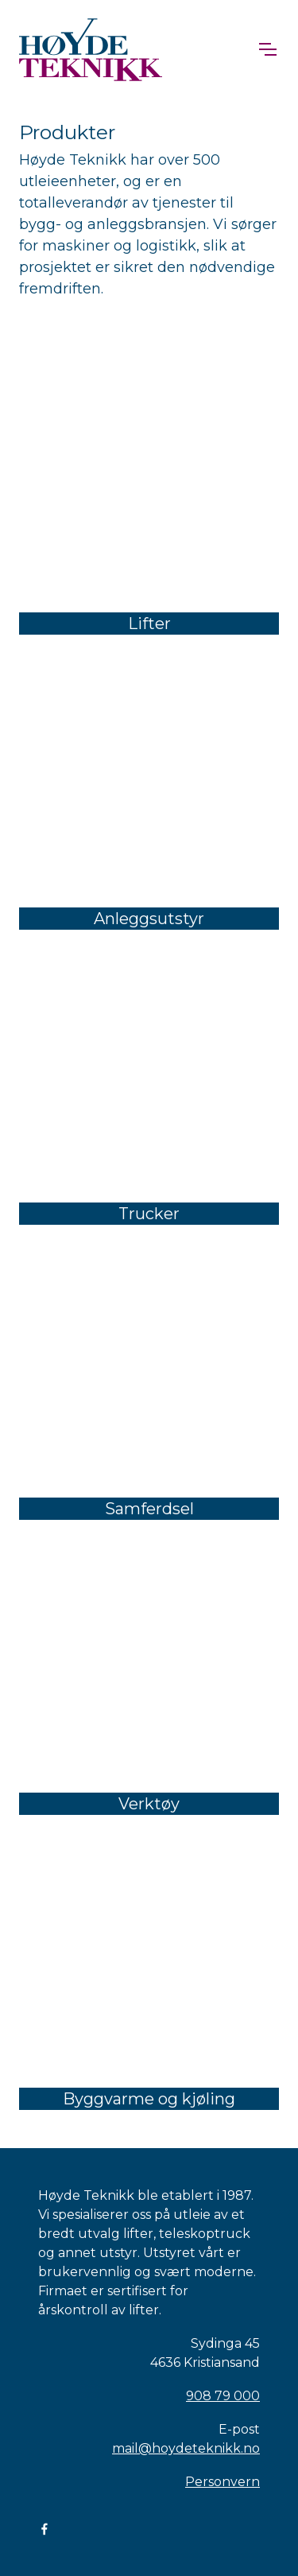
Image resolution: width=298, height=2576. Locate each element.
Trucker (149, 1213)
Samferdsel (149, 1508)
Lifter (149, 623)
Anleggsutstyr (149, 918)
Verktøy (149, 1803)
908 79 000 (223, 2395)
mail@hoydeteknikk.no (186, 2448)
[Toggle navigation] (267, 49)
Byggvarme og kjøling (149, 2098)
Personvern (222, 2481)
